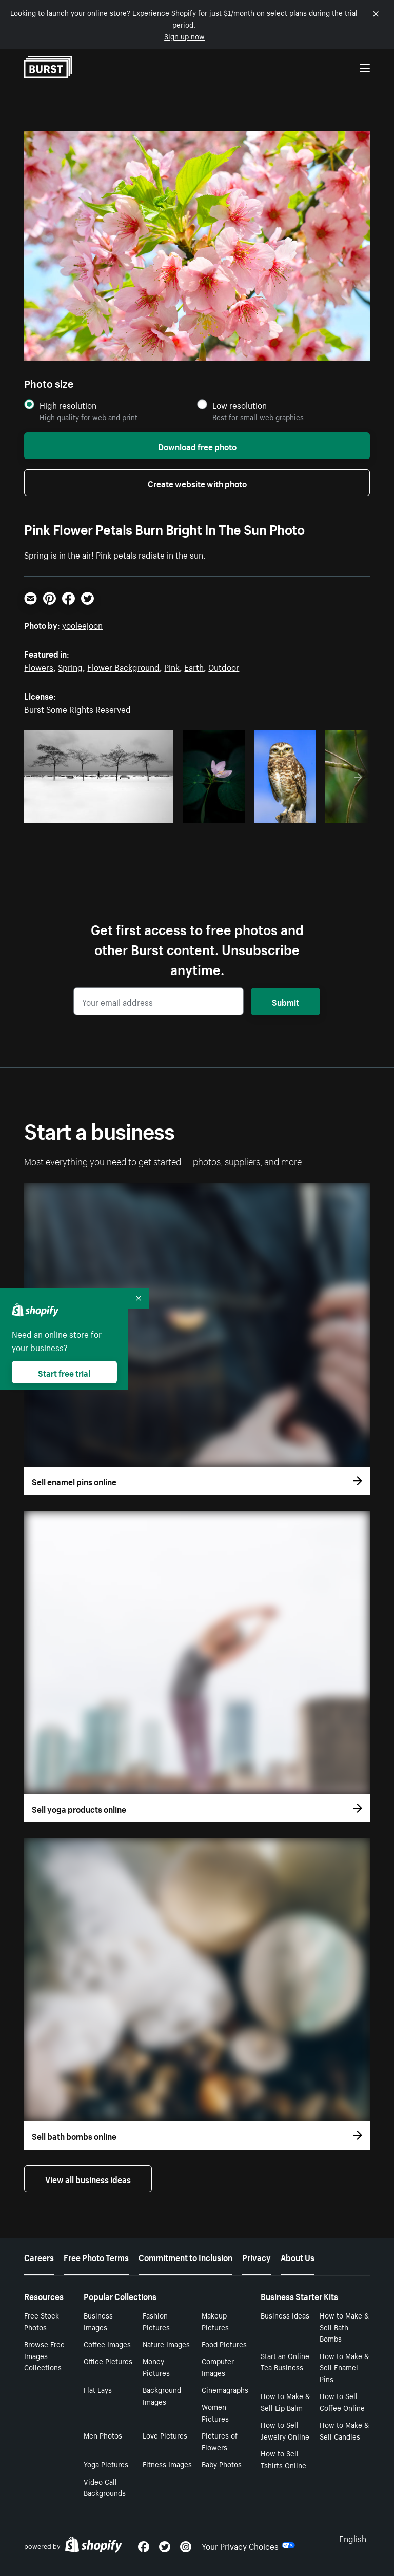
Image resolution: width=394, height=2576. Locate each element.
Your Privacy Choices (248, 2545)
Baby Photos (222, 2463)
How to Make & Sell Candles (344, 2430)
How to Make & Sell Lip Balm (285, 2401)
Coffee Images (107, 2343)
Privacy (256, 2256)
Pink (172, 666)
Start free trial (64, 1372)
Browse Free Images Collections (44, 2355)
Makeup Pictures (215, 2320)
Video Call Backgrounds (105, 2487)
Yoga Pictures (106, 2463)
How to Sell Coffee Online (342, 2401)
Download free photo (197, 445)
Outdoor (223, 666)
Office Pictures (108, 2360)
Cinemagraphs (225, 2389)
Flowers (38, 666)
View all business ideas (88, 2178)
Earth (194, 666)
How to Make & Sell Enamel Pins (344, 2367)
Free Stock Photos (41, 2320)
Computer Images (218, 2366)
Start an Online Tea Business (285, 2361)
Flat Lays (98, 2389)
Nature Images (166, 2343)
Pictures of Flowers (220, 2440)
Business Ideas (285, 2315)
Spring (70, 666)
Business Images (98, 2320)
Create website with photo (197, 482)
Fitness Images (167, 2463)
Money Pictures (156, 2366)
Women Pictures (215, 2412)
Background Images (162, 2395)
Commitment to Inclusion (185, 2256)
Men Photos (103, 2435)
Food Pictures (224, 2343)
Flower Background (123, 666)
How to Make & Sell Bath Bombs (344, 2326)
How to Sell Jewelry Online (285, 2430)
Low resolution (239, 405)
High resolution (68, 405)
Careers (39, 2256)
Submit (285, 1001)
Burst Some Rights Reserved (77, 708)
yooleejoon (82, 624)
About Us (297, 2256)
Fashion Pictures (156, 2320)
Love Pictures (165, 2435)
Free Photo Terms (96, 2256)
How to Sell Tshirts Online (283, 2458)
